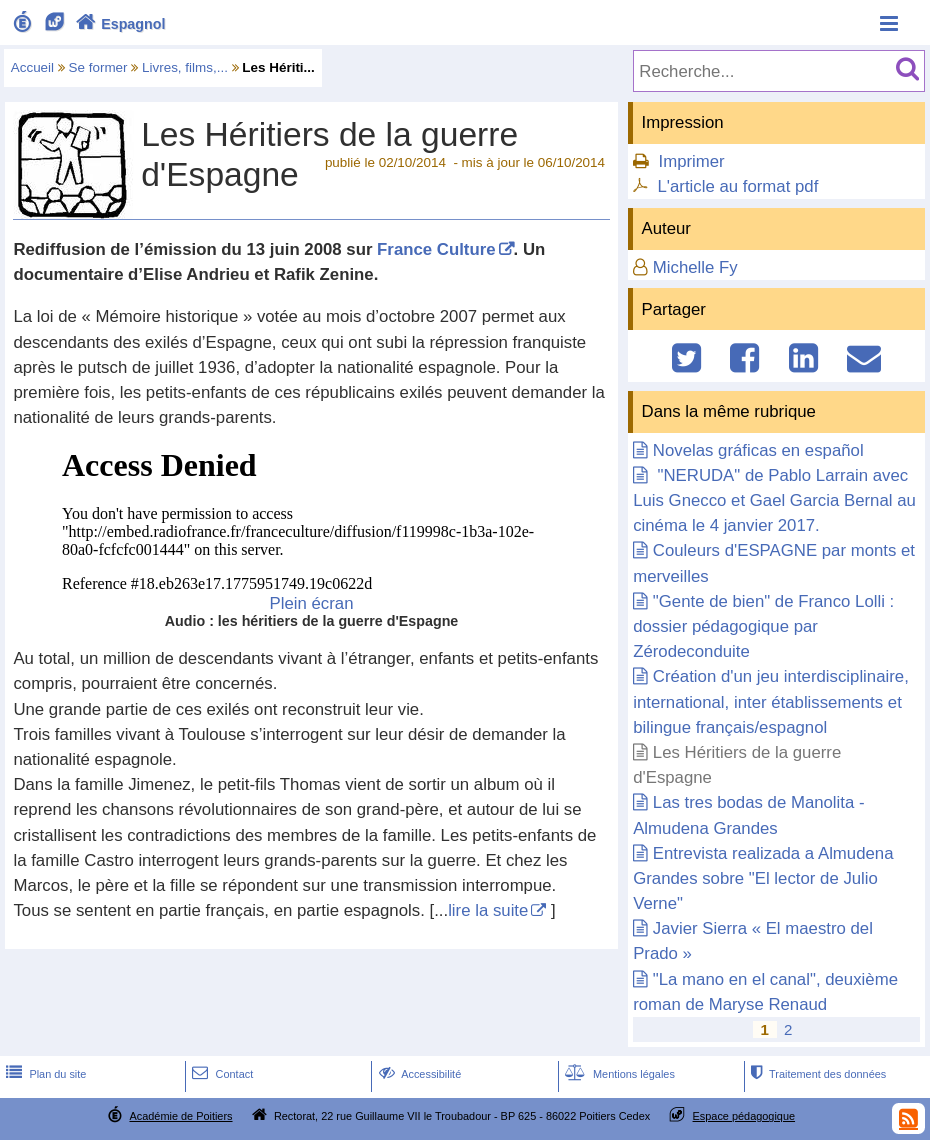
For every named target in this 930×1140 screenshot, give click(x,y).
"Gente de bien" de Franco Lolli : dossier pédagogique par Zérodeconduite (763, 626)
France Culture (436, 249)
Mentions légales (618, 1074)
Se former (98, 67)
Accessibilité (418, 1074)
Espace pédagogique (744, 1116)
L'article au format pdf (737, 186)
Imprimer (691, 161)
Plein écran (312, 603)
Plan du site (44, 1074)
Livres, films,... (185, 67)
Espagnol (118, 24)
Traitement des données (816, 1074)
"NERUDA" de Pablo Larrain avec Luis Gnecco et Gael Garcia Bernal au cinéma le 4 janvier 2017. (774, 500)
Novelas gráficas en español (758, 450)
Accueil (32, 67)
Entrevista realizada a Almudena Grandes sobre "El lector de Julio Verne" (763, 878)
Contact (220, 1074)
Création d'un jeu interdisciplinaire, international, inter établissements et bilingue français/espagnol (771, 701)
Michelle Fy (695, 267)
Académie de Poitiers (180, 1116)
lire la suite (488, 910)
